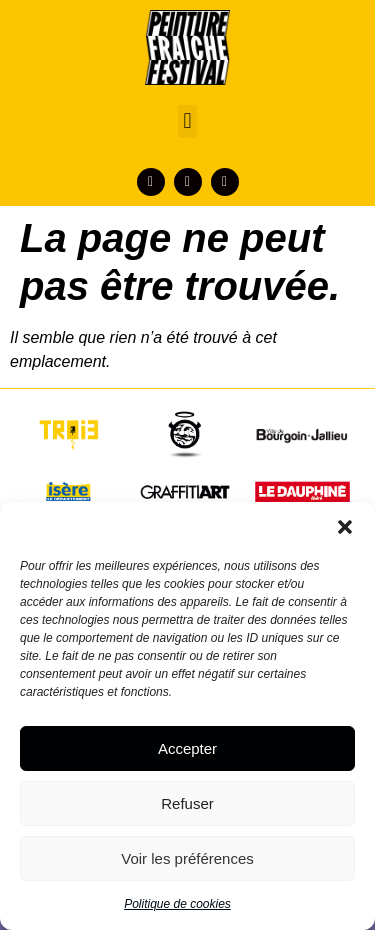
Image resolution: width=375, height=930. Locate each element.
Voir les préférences (187, 858)
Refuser (187, 803)
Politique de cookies (177, 904)
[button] (345, 527)
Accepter (187, 748)
